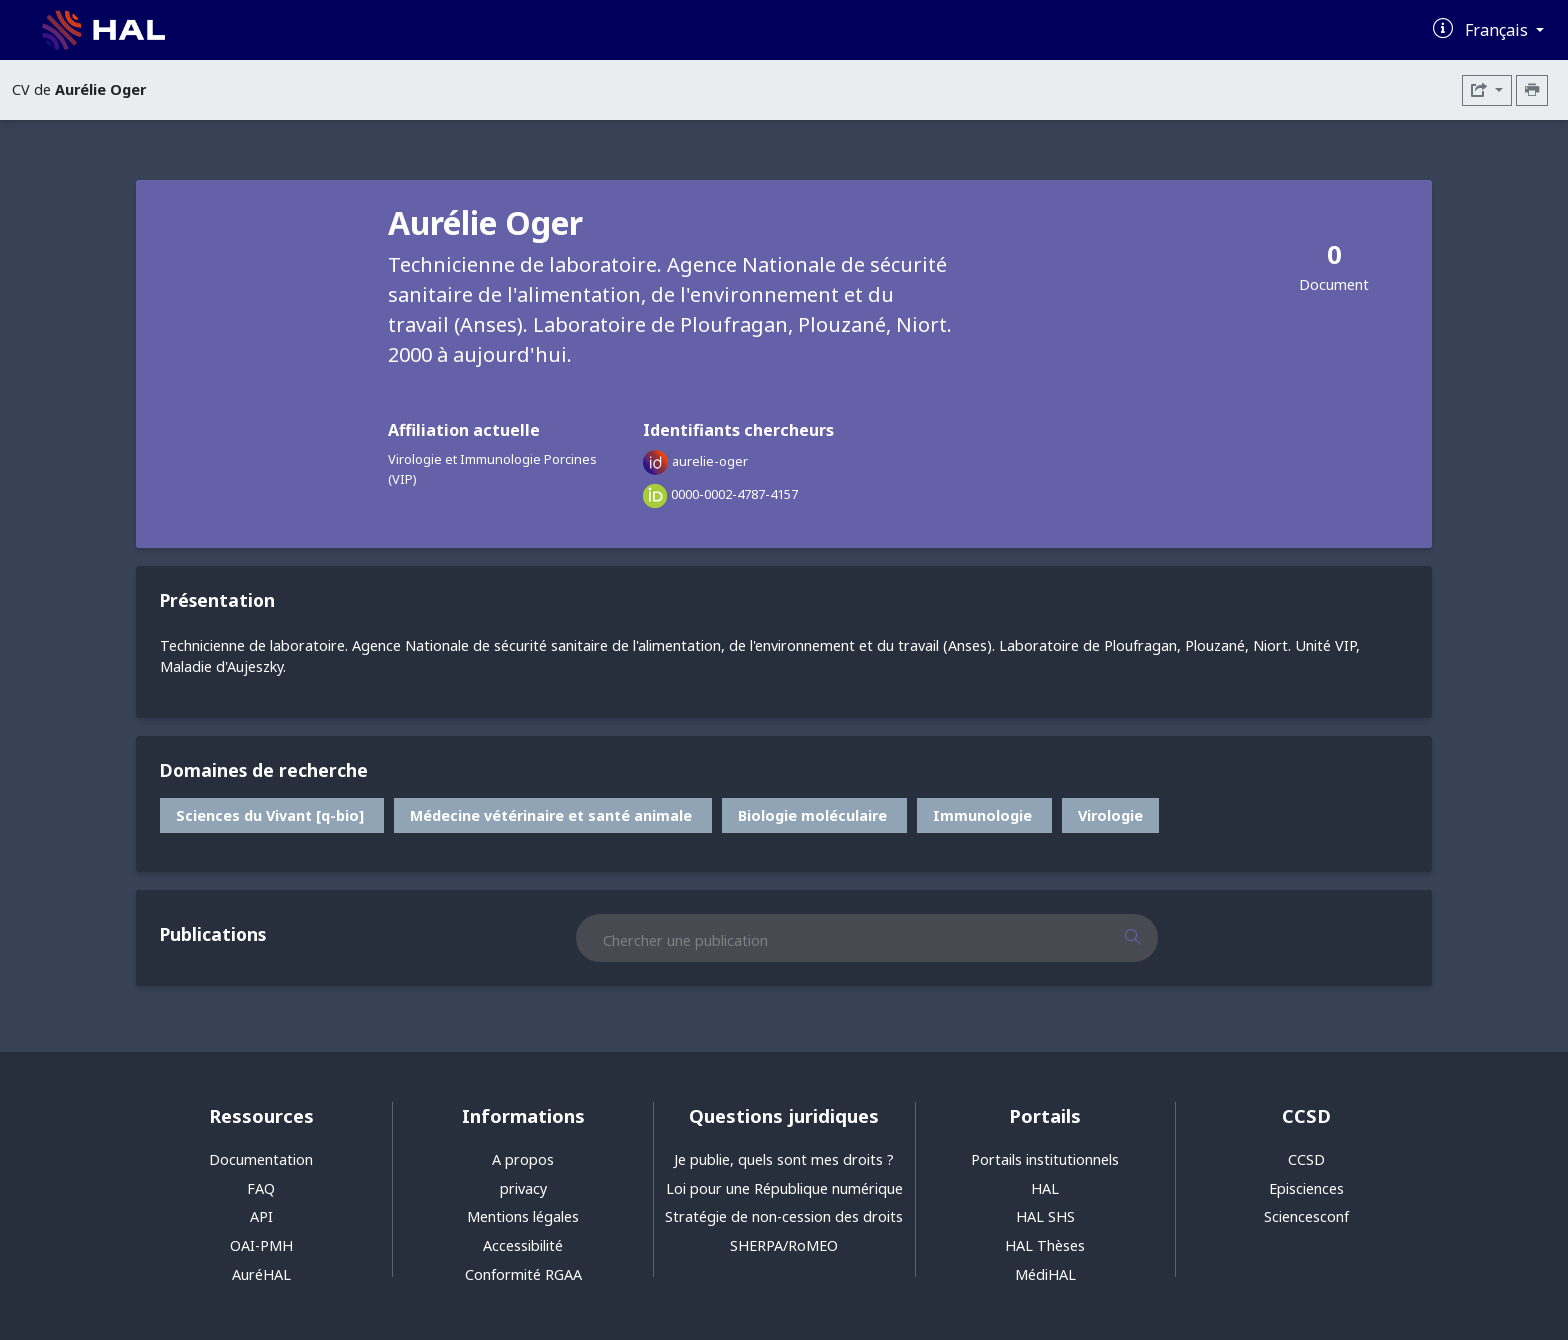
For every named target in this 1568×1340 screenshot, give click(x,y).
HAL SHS (1045, 1216)
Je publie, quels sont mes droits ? (784, 1159)
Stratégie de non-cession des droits (784, 1216)
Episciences (1306, 1188)
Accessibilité (523, 1245)
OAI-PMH (261, 1245)
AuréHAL (261, 1274)
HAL (1045, 1188)
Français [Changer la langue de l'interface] (1498, 30)
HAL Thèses (1045, 1245)
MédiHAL (1045, 1274)
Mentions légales (523, 1216)
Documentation (261, 1159)
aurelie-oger (710, 462)
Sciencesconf (1306, 1216)
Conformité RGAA (523, 1274)
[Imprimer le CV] (1532, 90)
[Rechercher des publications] (1150, 938)
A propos (523, 1159)
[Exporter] (1487, 90)
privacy (523, 1188)
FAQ (261, 1188)
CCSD (1306, 1159)
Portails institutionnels (1045, 1159)
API (261, 1216)
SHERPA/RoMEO (784, 1245)
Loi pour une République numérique (784, 1188)
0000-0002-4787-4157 (734, 494)
